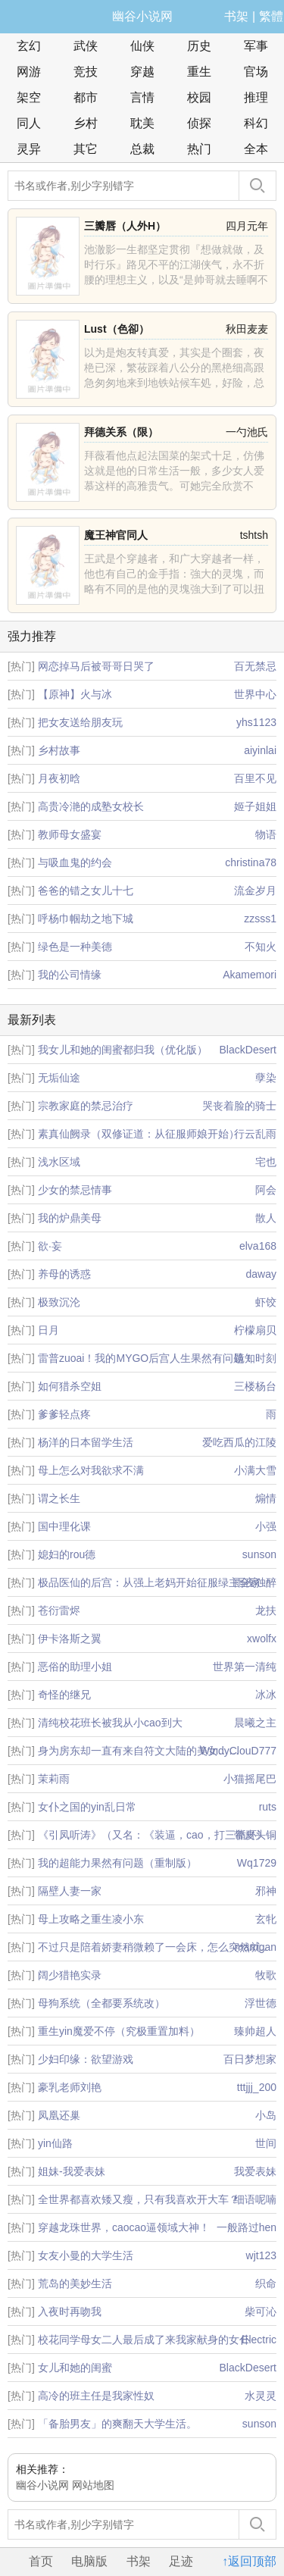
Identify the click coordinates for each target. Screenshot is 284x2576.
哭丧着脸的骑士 (239, 1106)
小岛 (265, 2115)
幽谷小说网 (142, 16)
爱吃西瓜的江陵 (239, 1442)
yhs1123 (256, 722)
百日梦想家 (249, 2059)
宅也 (265, 1162)
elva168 (257, 1246)
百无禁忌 (255, 666)
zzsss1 (260, 918)
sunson (259, 1554)
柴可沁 (260, 2311)
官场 (256, 71)
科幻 (256, 123)
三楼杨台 (255, 1386)
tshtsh (254, 535)
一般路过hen (246, 2227)
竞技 (85, 71)
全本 (256, 148)
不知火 (260, 947)
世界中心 (255, 694)
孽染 (265, 1078)
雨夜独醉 (255, 1582)
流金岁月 (255, 890)
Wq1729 (256, 1863)
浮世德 (260, 2003)
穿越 (142, 71)
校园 (199, 97)
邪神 (265, 1891)
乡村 (85, 123)
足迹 (181, 2561)
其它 (85, 148)
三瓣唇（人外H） (125, 226)
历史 (199, 45)
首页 (41, 2561)
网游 (29, 71)
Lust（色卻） (116, 329)
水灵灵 (260, 2396)
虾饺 (265, 1302)
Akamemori (249, 975)
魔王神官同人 (116, 535)
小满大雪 (255, 1470)
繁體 (271, 16)
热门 (199, 148)
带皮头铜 (255, 1835)
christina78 (250, 862)
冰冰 (265, 1695)
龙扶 (265, 1610)
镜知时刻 (255, 1358)
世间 (265, 2143)
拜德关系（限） (121, 432)
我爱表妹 (255, 2171)
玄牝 (265, 1919)
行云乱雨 (255, 1134)
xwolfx (261, 1638)
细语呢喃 (255, 2199)
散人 (265, 1218)
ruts (267, 1807)
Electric (259, 2339)
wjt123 (261, 2255)
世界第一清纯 (244, 1666)
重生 (199, 71)
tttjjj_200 (256, 2087)
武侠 (85, 45)
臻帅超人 (255, 2031)
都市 (85, 97)
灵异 (29, 148)
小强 (265, 1526)
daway (261, 1274)
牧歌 (265, 1975)
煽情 (265, 1498)
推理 (256, 97)
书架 (236, 16)
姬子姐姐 (255, 806)
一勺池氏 (247, 432)
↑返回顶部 (249, 2561)
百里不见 (255, 778)
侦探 (199, 123)
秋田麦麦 (247, 329)
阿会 (265, 1190)
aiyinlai (260, 750)
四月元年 (247, 226)
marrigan (255, 1947)
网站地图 (93, 2485)
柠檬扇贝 (255, 1330)
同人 (29, 123)
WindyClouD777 (238, 1751)
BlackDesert (248, 1050)
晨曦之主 (255, 1723)
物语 (265, 834)
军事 (256, 45)
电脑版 (89, 2561)
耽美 (142, 123)
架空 (29, 97)
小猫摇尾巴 (249, 1779)
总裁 (142, 148)
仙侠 (142, 45)
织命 (265, 2283)
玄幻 (29, 45)
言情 (142, 97)
